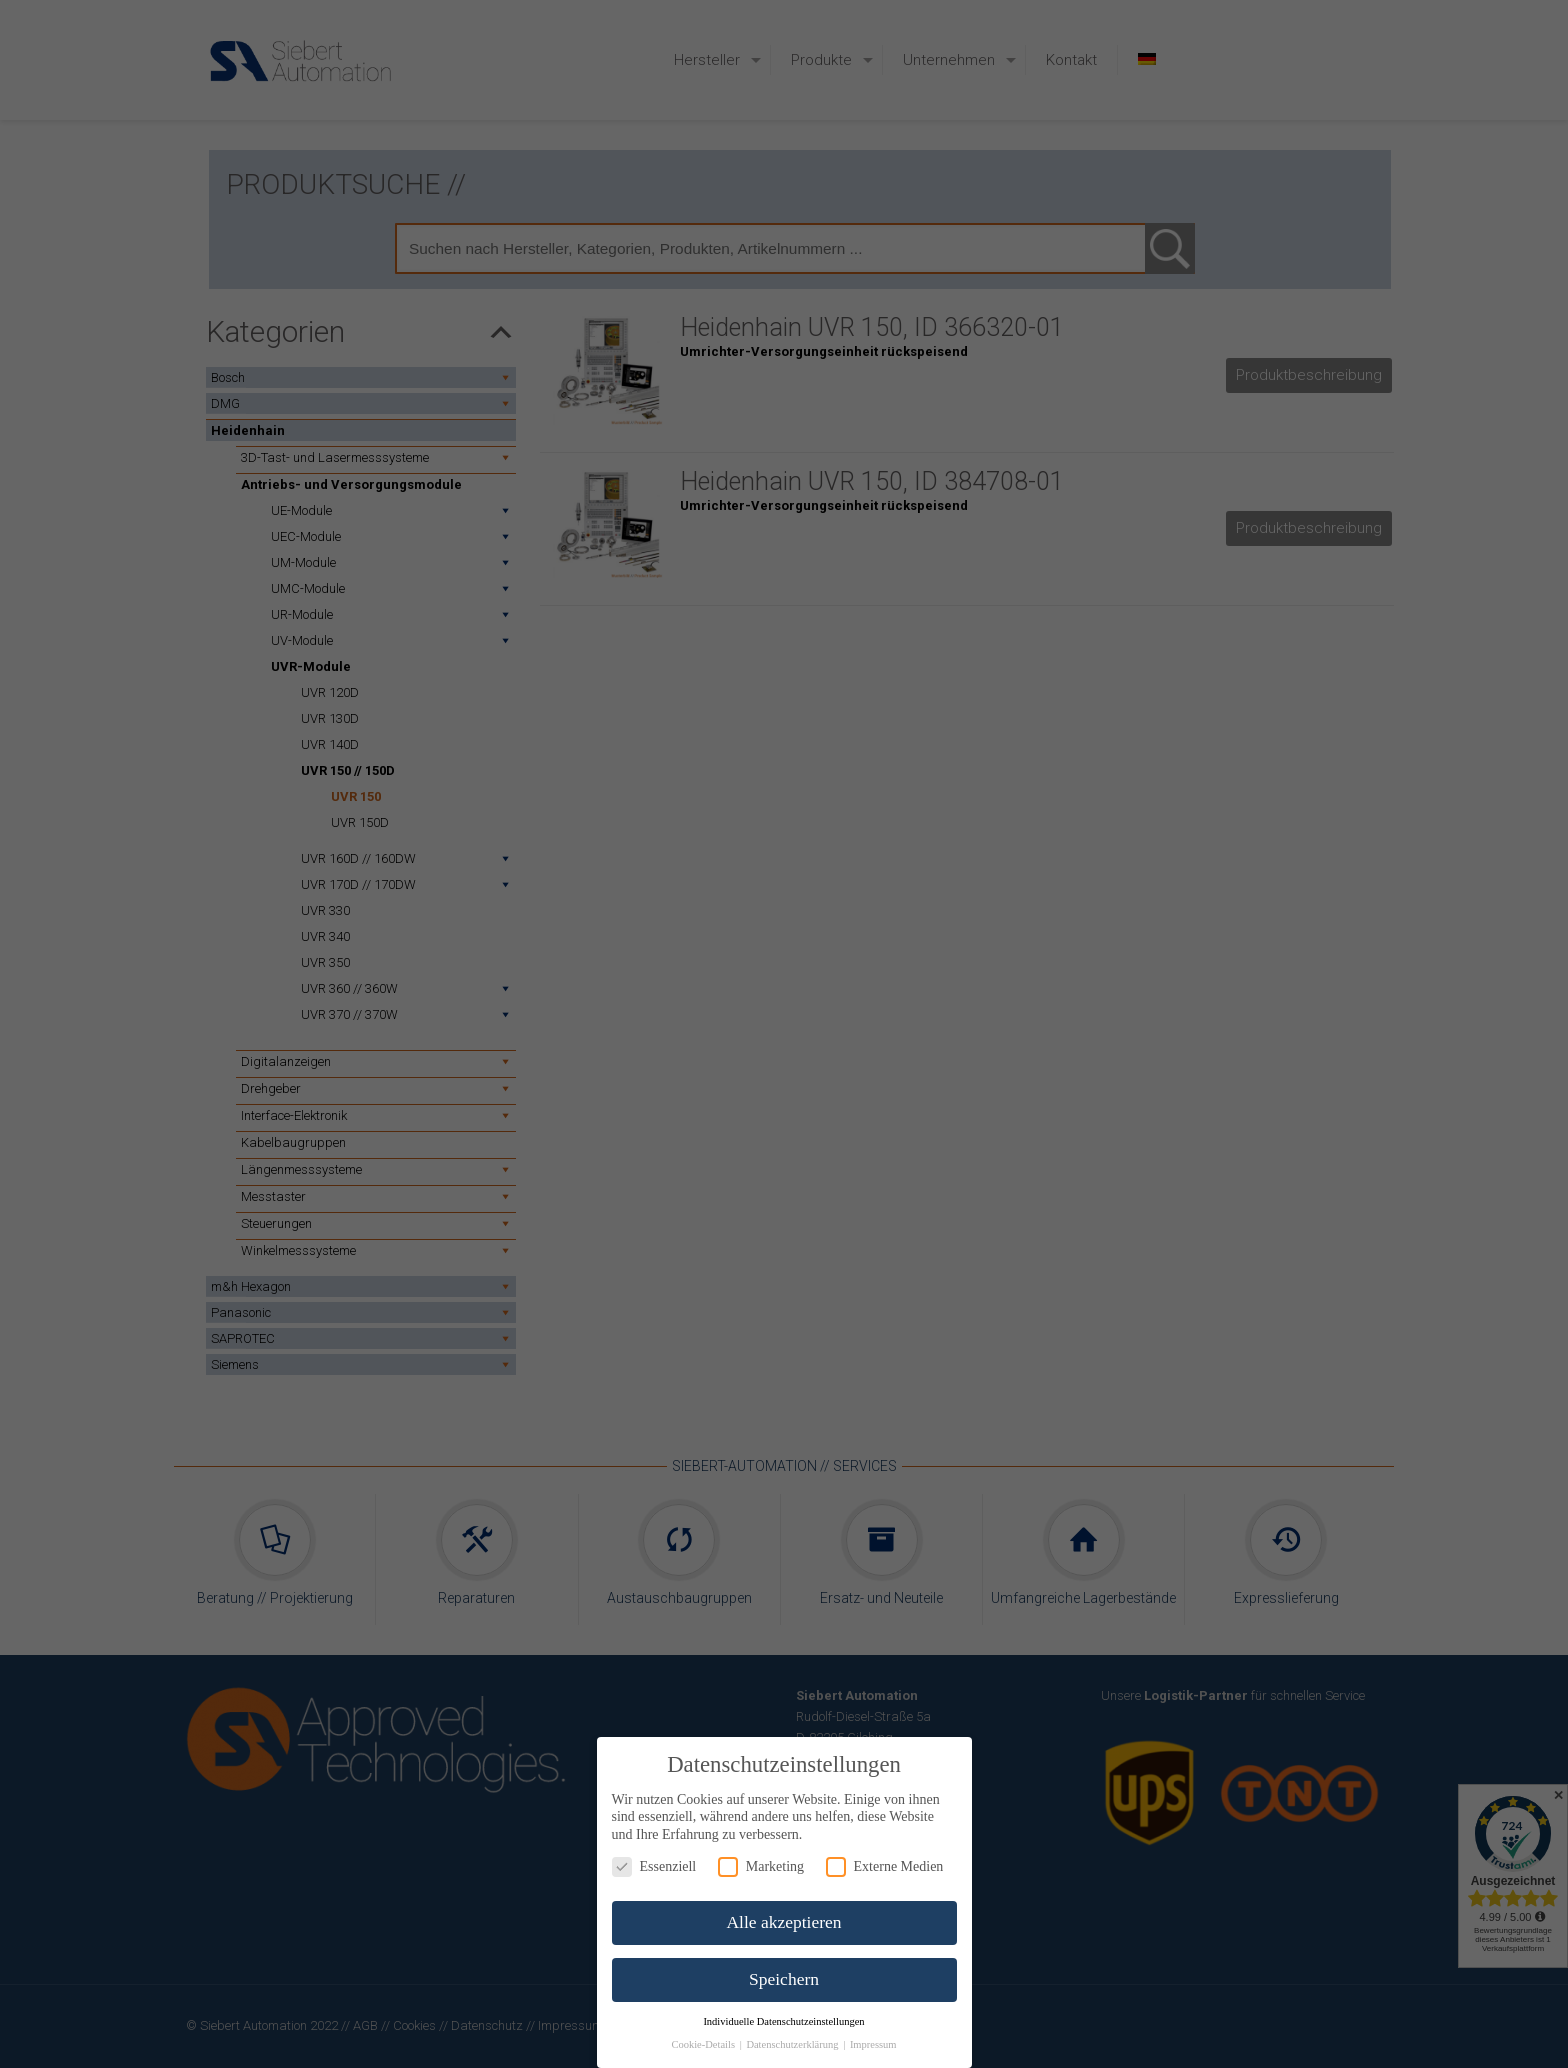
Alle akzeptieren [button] (783, 1922)
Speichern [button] (784, 1979)
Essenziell (654, 1866)
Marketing (761, 1866)
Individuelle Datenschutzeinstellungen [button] (783, 2021)
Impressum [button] (873, 2044)
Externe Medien (885, 1866)
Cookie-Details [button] (704, 2044)
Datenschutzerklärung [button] (793, 2044)
